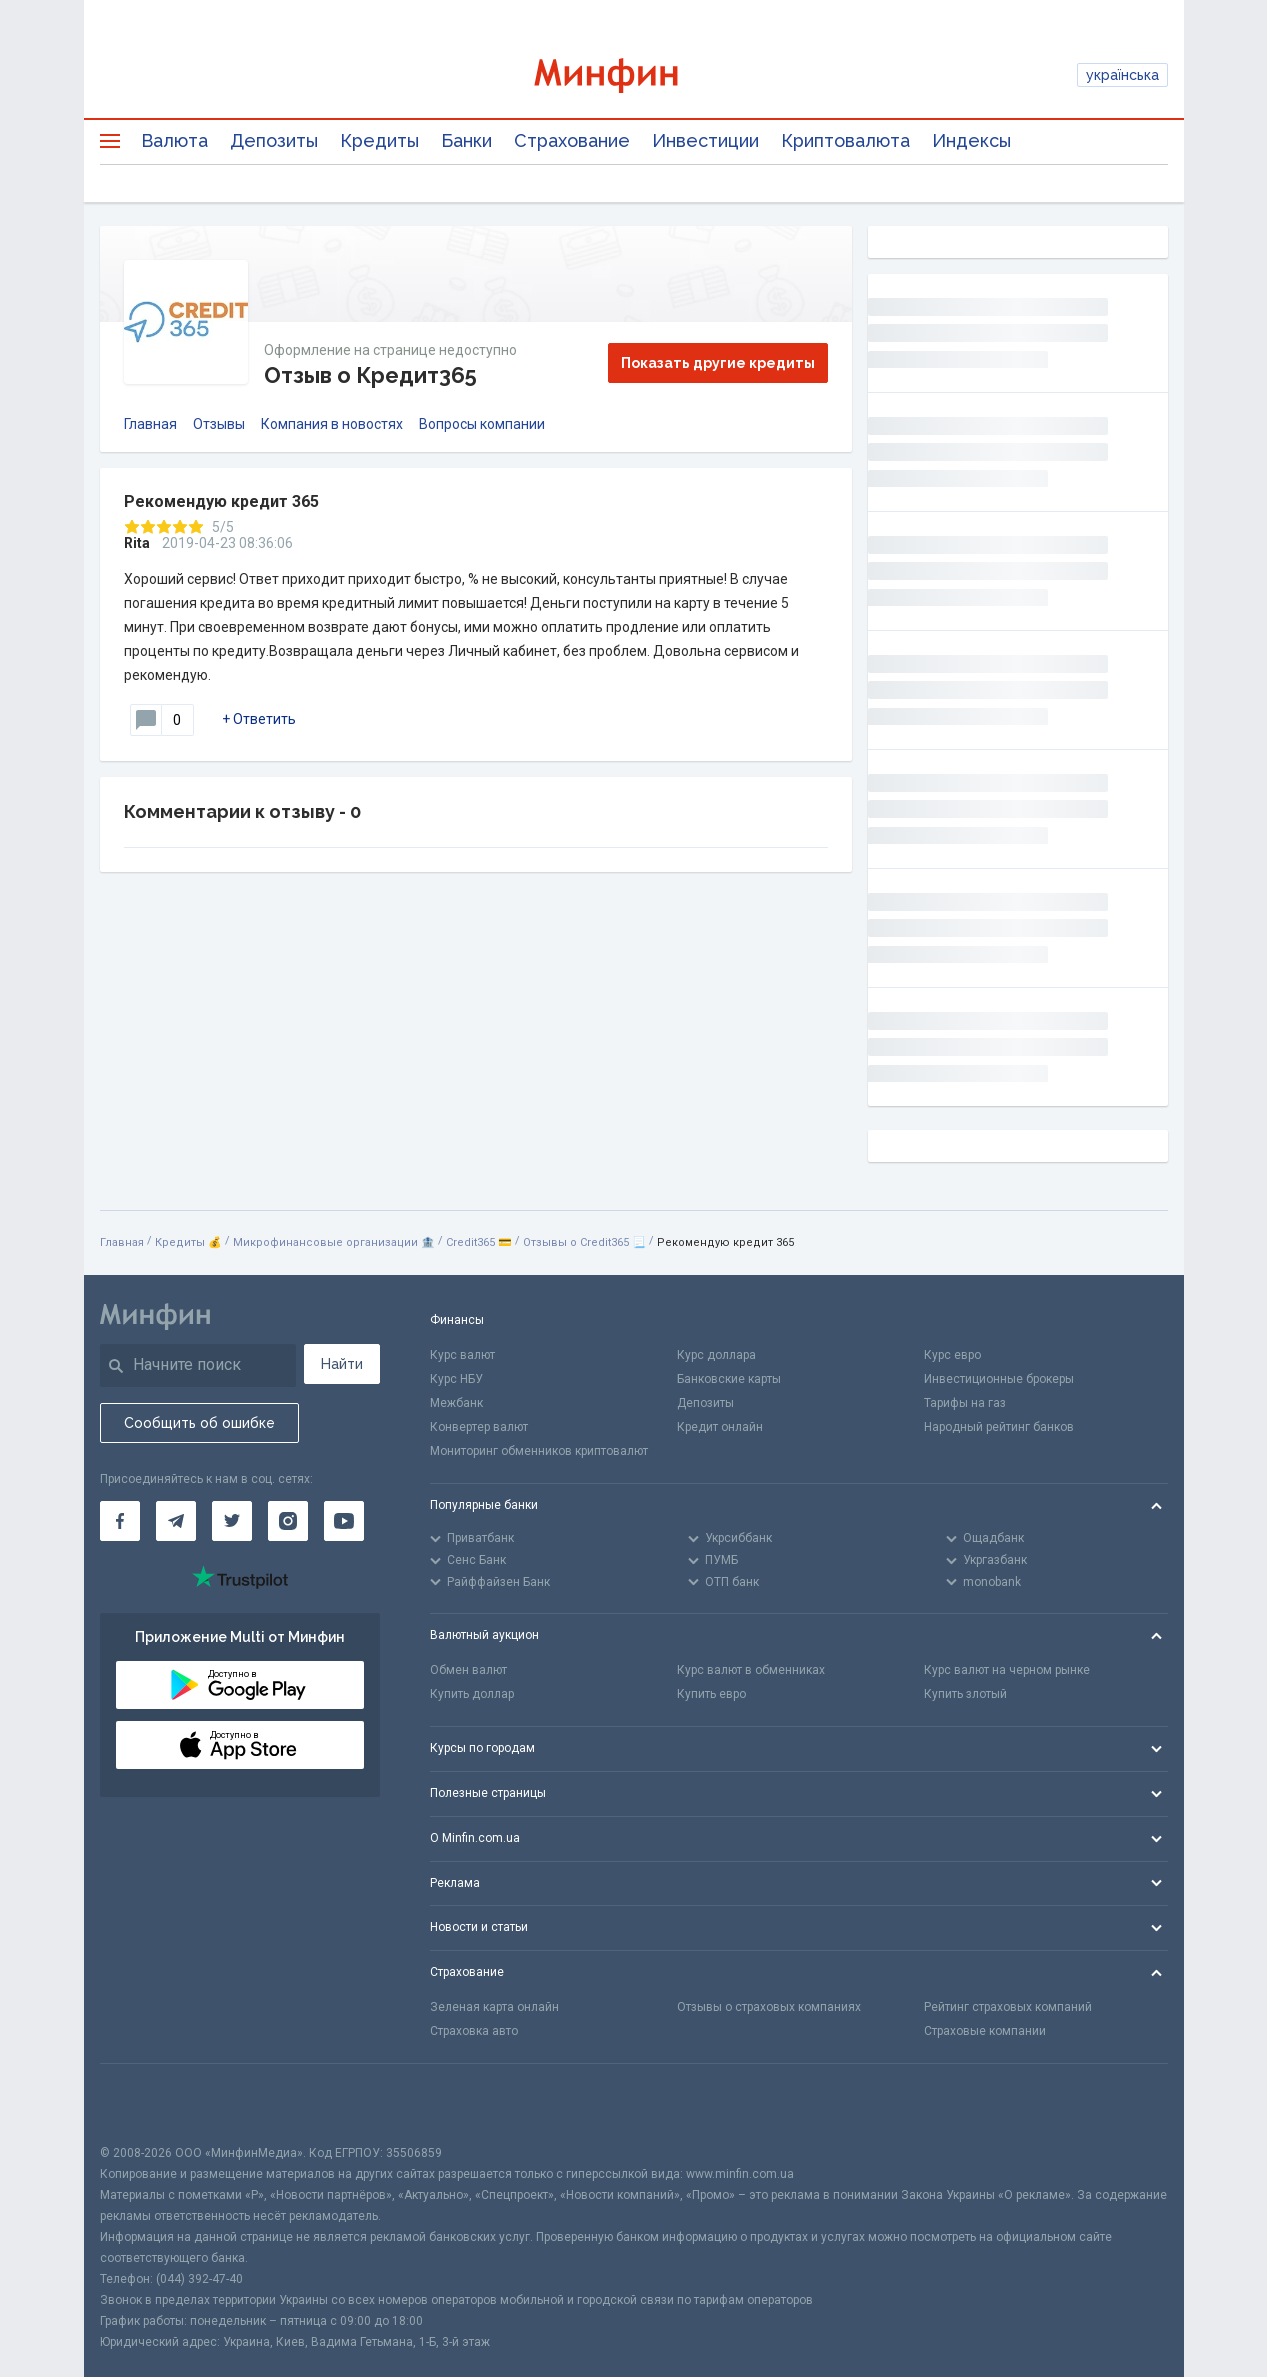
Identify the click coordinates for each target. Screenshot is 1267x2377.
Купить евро (711, 1694)
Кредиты (379, 140)
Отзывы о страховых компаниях (769, 2007)
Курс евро (952, 1355)
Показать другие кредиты (718, 363)
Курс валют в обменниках (751, 1670)
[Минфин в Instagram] (288, 1521)
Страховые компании (985, 2031)
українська (1122, 75)
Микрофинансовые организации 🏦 (334, 1242)
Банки (466, 140)
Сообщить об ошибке (199, 1423)
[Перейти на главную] (634, 75)
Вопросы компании (482, 424)
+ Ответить (259, 719)
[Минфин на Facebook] (120, 1521)
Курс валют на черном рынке (1007, 1670)
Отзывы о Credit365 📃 (584, 1242)
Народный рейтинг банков (999, 1427)
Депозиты (274, 140)
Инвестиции (705, 140)
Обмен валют (468, 1670)
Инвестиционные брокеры (999, 1379)
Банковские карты (729, 1379)
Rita (137, 543)
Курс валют (462, 1355)
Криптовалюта (845, 140)
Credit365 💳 (479, 1242)
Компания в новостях (332, 424)
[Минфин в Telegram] (176, 1521)
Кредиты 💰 (188, 1242)
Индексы (971, 140)
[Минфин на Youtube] (344, 1521)
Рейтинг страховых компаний (1008, 2007)
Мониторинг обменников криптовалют (539, 1451)
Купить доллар (472, 1694)
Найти (342, 1364)
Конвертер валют (479, 1427)
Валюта (174, 140)
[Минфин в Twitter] (232, 1521)
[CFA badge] (144, 2103)
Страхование (572, 140)
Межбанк (456, 1403)
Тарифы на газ (965, 1403)
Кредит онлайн (720, 1427)
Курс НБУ (456, 1379)
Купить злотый (965, 1694)
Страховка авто (474, 2031)
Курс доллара (716, 1355)
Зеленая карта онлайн (494, 2007)
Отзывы (219, 424)
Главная (150, 424)
